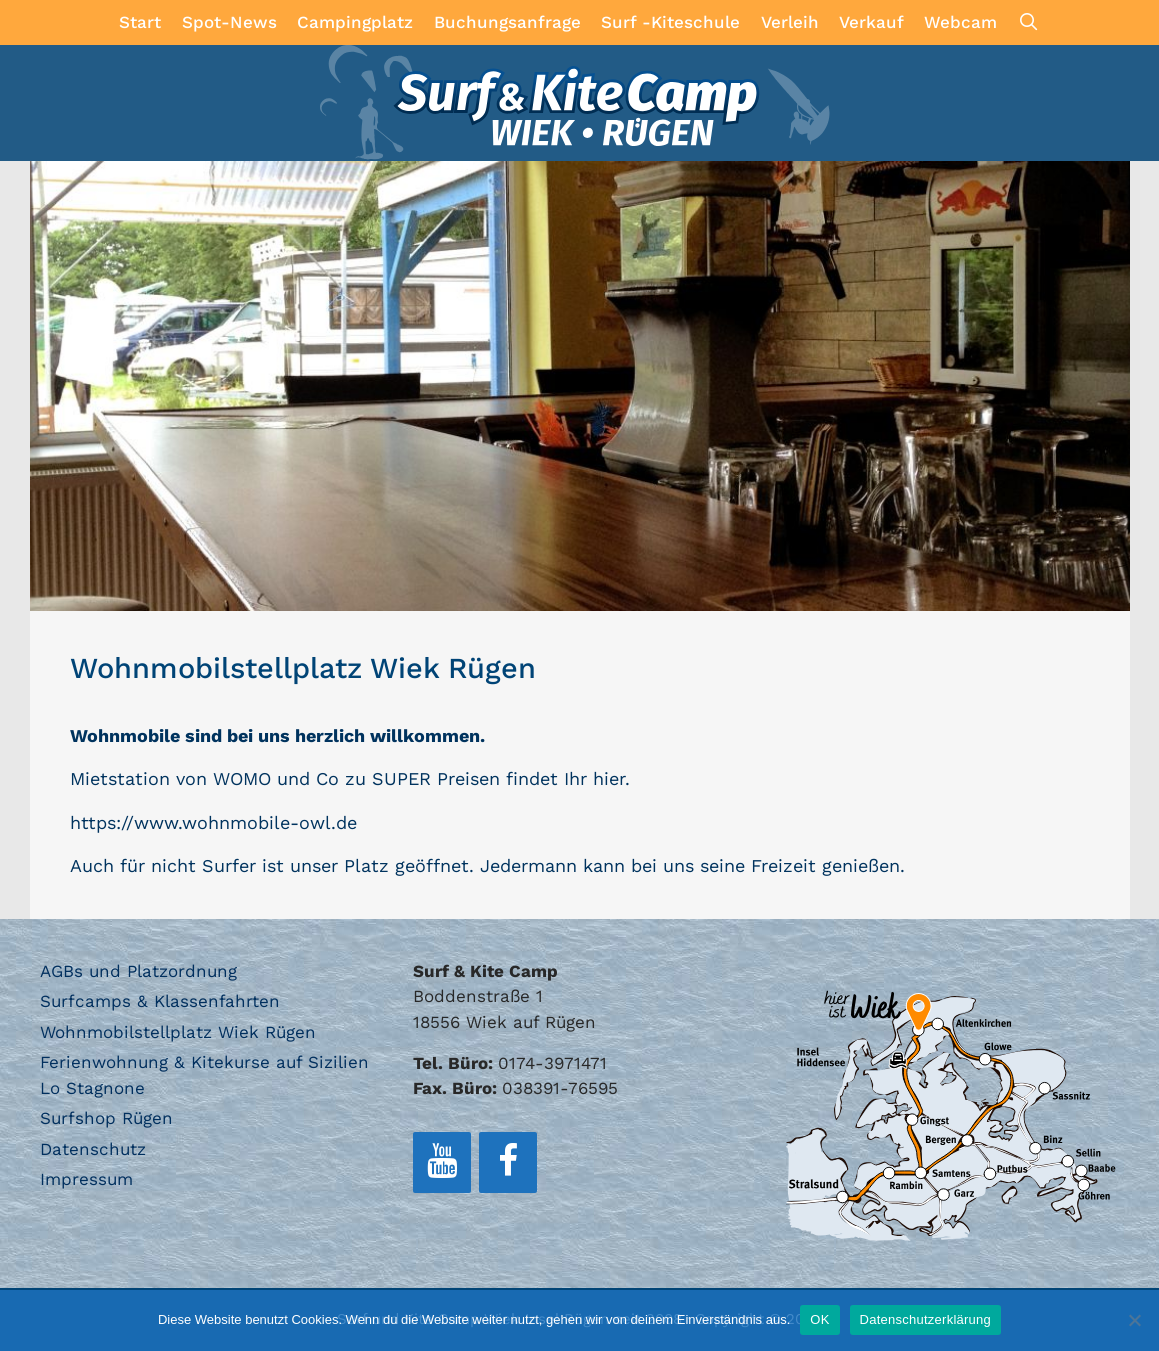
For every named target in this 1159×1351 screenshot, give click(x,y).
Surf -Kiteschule (670, 22)
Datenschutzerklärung (925, 1319)
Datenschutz (93, 1149)
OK (819, 1319)
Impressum (86, 1179)
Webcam (960, 22)
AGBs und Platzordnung (138, 971)
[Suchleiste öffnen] (1029, 22)
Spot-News (229, 22)
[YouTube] (442, 1162)
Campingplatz (355, 22)
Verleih (790, 22)
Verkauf (871, 22)
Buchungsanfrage (507, 22)
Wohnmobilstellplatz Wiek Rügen (178, 1032)
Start (140, 22)
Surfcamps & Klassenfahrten (160, 1001)
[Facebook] (508, 1162)
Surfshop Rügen (106, 1118)
